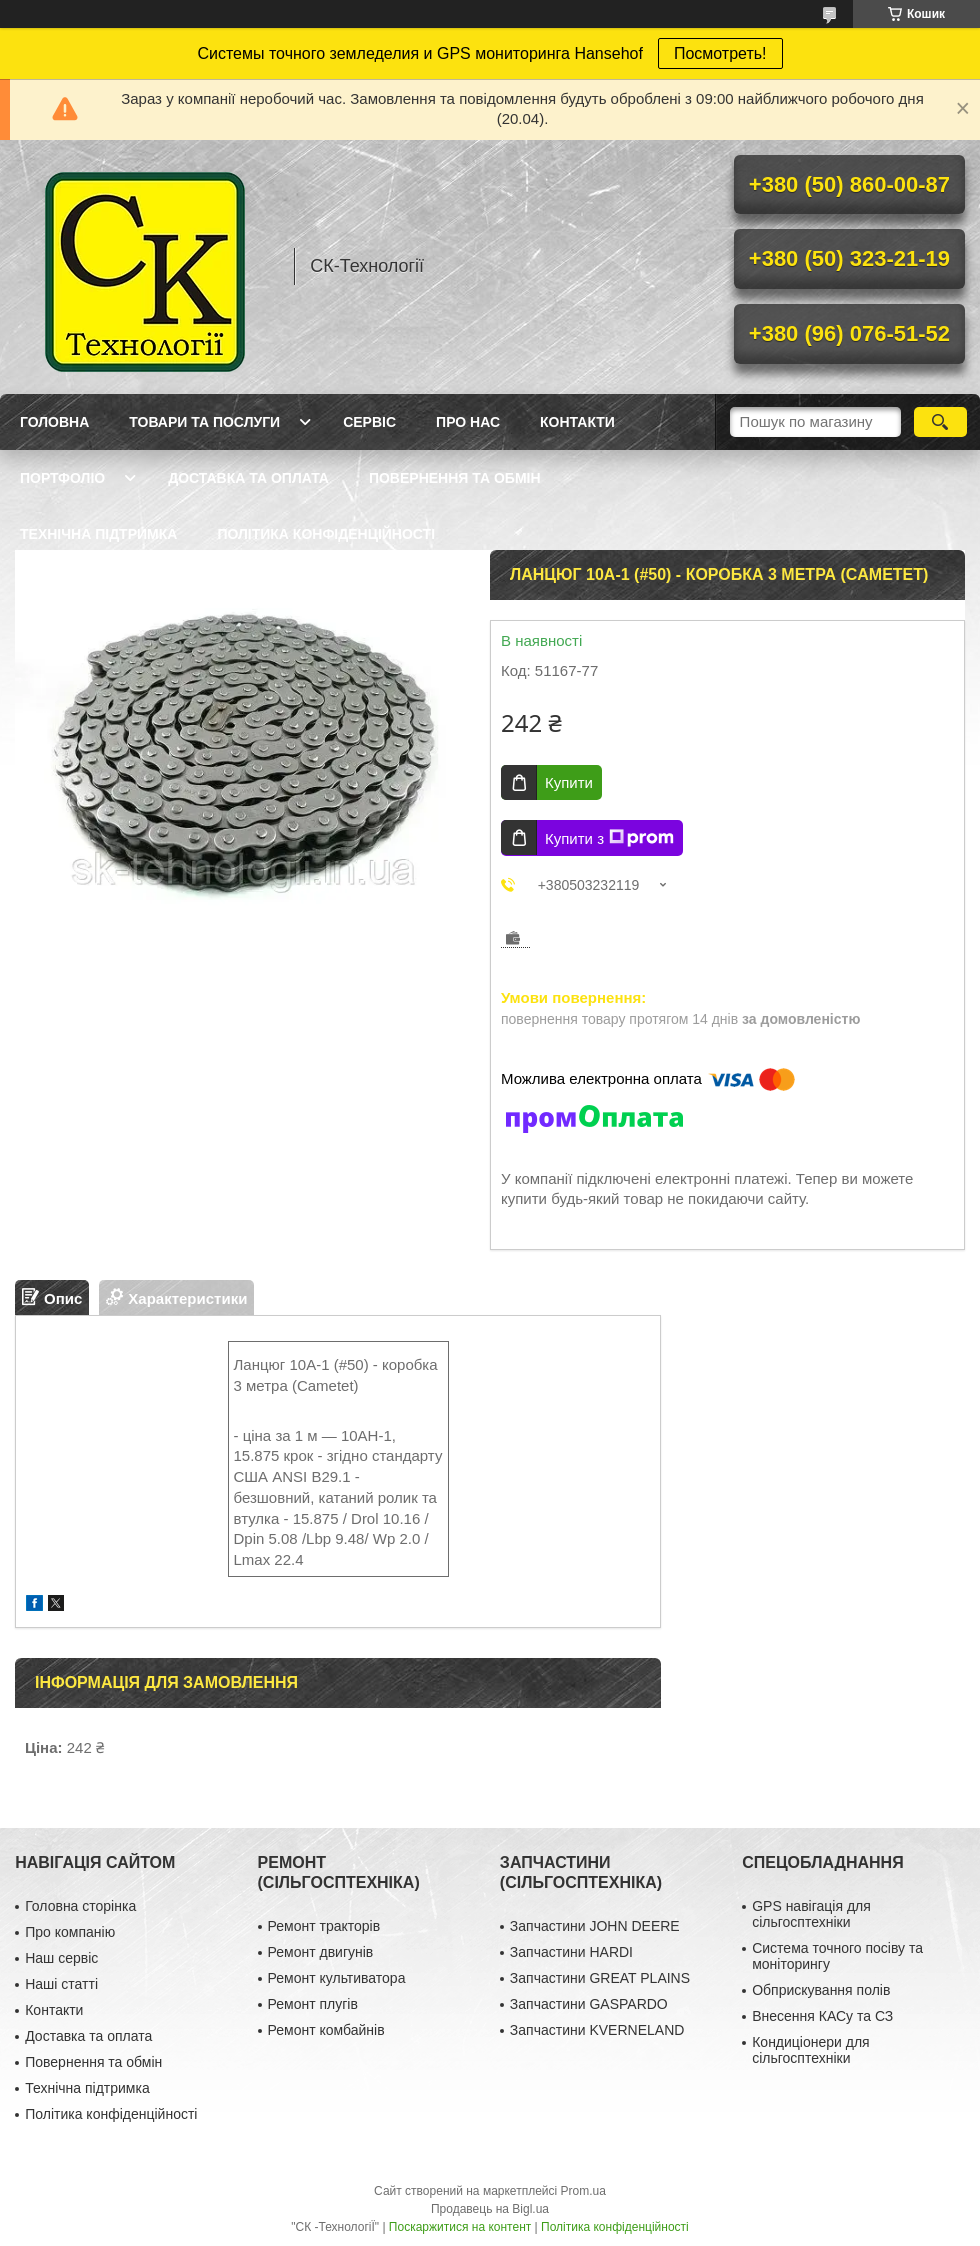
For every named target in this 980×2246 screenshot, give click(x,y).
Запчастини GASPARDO (589, 2004)
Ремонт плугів (313, 2004)
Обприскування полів (821, 1990)
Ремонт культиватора (337, 1978)
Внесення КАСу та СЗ (822, 2016)
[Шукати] (940, 422)
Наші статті (61, 1984)
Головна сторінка (80, 1906)
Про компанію (70, 1932)
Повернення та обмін (455, 478)
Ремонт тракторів (324, 1926)
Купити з (609, 838)
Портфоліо (62, 478)
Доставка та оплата (248, 478)
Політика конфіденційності (326, 534)
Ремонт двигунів (321, 1952)
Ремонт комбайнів (326, 2030)
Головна (54, 422)
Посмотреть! (720, 53)
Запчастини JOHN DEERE (595, 1926)
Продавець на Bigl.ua (490, 2209)
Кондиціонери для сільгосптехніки (811, 2050)
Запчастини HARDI (571, 1952)
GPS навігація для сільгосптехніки (811, 1914)
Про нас (468, 422)
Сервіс (369, 422)
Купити (569, 782)
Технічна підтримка (98, 534)
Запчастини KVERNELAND (597, 2030)
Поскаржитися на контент (460, 2227)
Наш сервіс (61, 1958)
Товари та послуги (204, 422)
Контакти (577, 422)
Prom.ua (583, 2191)
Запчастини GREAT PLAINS (600, 1978)
